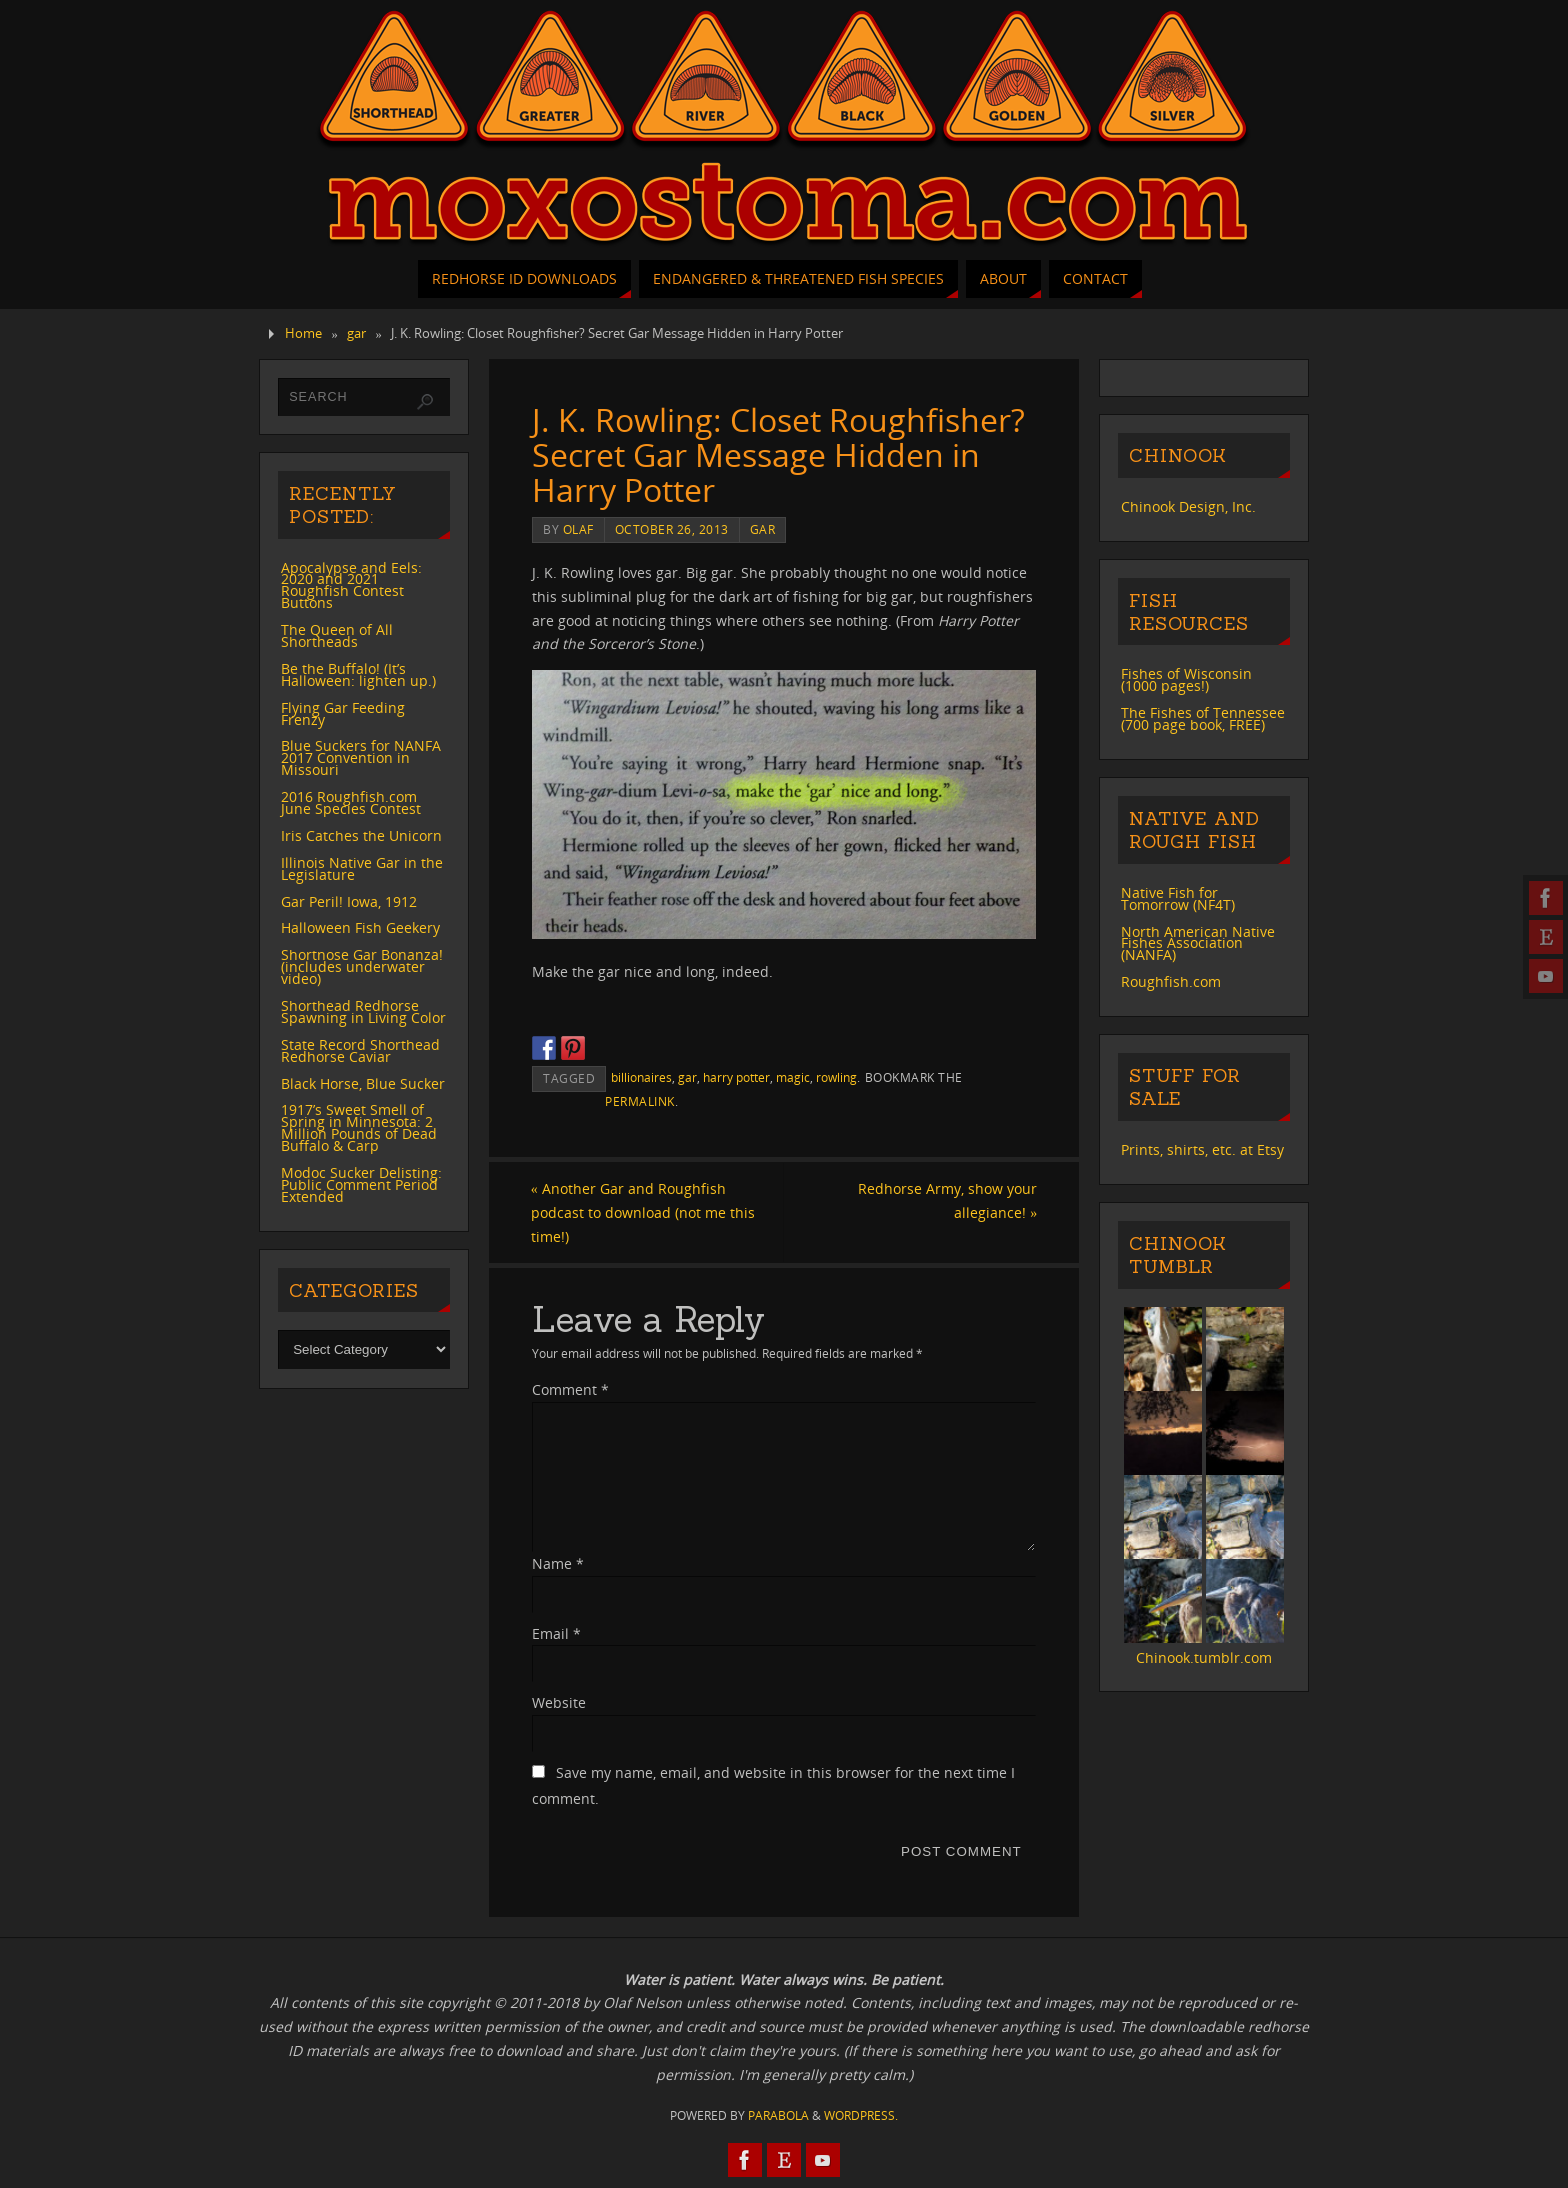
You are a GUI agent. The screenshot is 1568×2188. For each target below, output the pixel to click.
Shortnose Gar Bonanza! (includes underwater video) (362, 966)
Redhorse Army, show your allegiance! (946, 1200)
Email (556, 1633)
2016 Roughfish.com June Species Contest (351, 802)
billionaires (641, 1077)
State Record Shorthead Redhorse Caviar (360, 1050)
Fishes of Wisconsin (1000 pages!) (1186, 679)
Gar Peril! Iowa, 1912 (349, 901)
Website (559, 1703)
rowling (836, 1077)
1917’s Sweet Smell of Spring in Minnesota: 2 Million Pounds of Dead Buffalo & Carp (359, 1127)
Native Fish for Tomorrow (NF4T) (1178, 898)
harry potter (736, 1077)
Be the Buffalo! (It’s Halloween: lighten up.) (358, 674)
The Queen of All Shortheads (337, 635)
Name (558, 1563)
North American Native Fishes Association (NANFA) (1198, 943)
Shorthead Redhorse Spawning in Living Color (363, 1011)
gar (356, 333)
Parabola (778, 2115)
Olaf (578, 529)
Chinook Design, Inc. (1188, 506)
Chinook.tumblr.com (1204, 1657)
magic (793, 1077)
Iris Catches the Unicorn (361, 835)
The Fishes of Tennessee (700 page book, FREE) (1203, 718)
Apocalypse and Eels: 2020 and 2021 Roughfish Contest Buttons (351, 585)
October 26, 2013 (672, 529)
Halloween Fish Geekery (360, 927)
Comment (570, 1389)
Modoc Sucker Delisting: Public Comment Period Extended (361, 1184)
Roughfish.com (1171, 981)
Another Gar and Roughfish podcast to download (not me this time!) (644, 1212)
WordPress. (861, 2115)
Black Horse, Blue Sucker (363, 1083)
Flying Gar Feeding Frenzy (343, 713)
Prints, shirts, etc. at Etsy (1202, 1149)
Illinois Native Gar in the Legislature (362, 868)
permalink (640, 1101)
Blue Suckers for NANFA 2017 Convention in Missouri (361, 757)
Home (303, 333)
